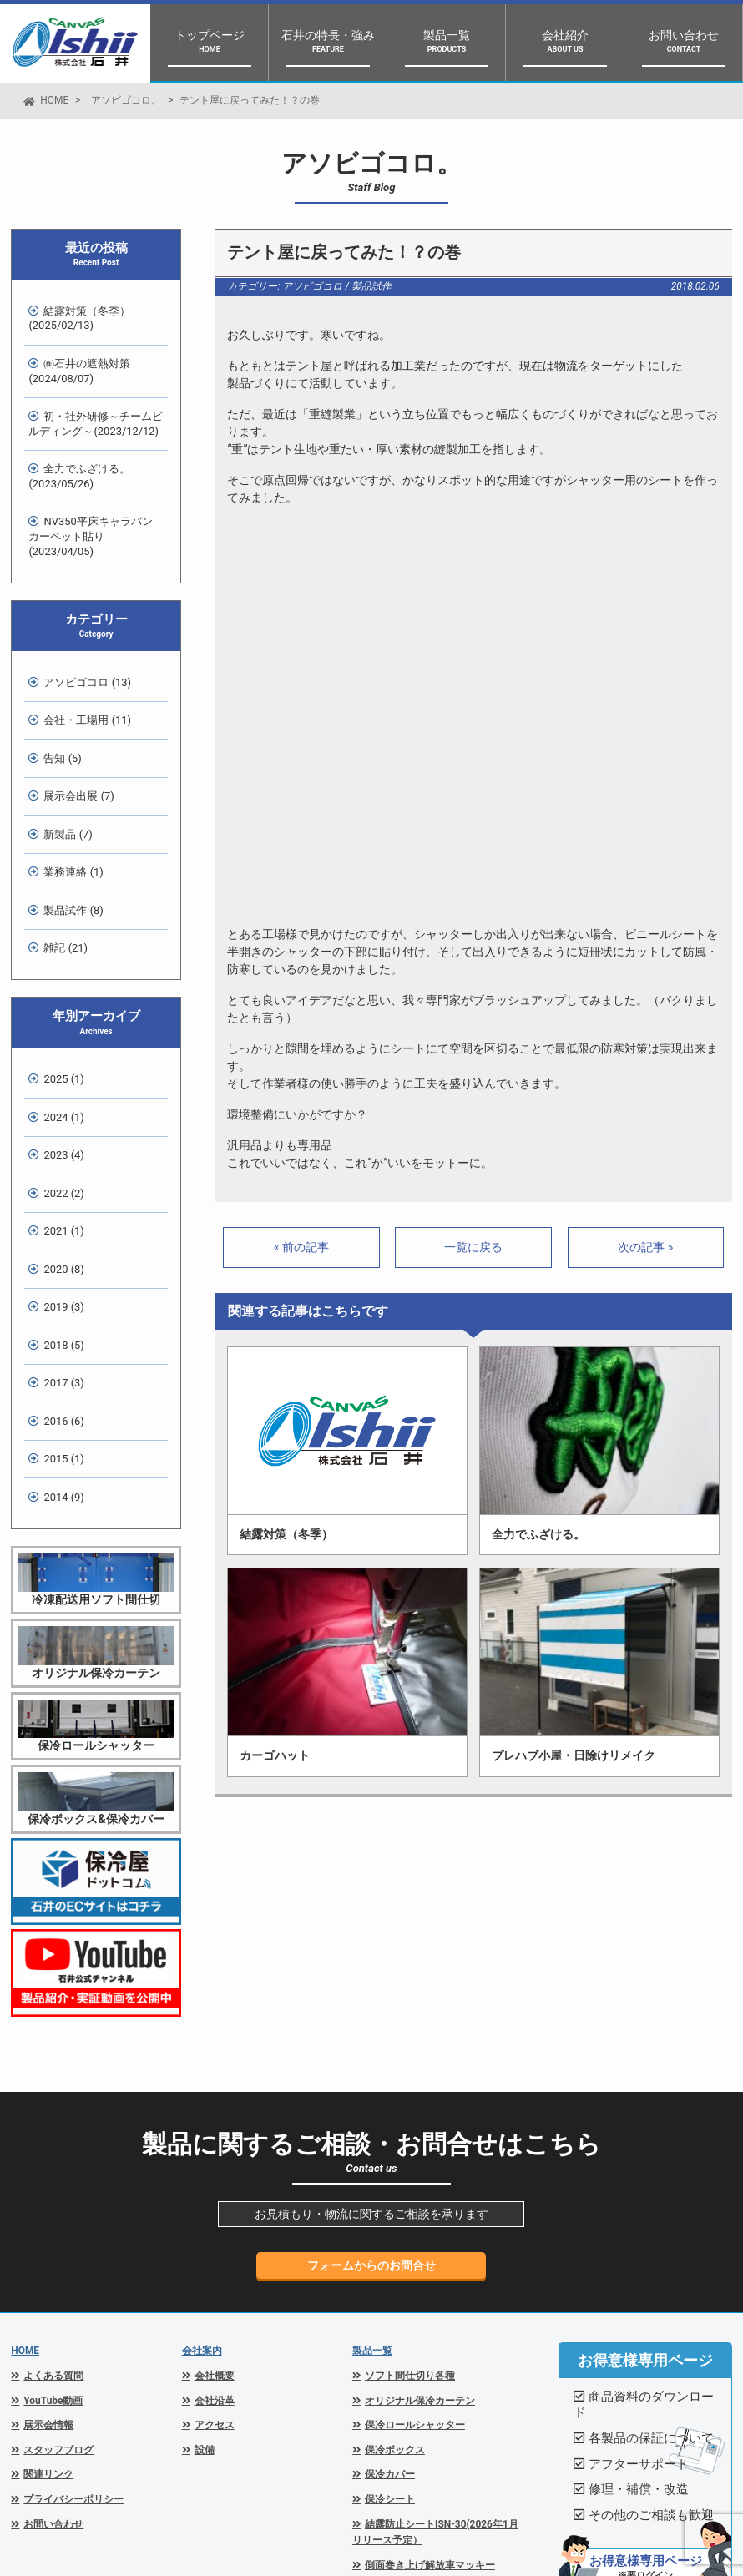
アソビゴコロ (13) (83, 627)
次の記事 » (645, 1247)
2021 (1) (59, 1099)
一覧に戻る (473, 1247)
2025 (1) (59, 973)
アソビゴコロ (312, 286)
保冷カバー (390, 2294)
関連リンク (48, 2294)
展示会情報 (48, 2244)
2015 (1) (59, 1287)
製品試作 (371, 286)
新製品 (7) (63, 753)
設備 (205, 2269)
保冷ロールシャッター (415, 2244)
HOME (54, 100)
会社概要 (215, 2195)
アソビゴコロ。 (126, 100)
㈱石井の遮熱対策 (75, 359)
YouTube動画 (53, 2220)
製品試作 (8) (69, 817)
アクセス (215, 2244)
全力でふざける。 (75, 450)
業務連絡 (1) (69, 785)
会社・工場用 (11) (83, 659)
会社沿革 (215, 2220)
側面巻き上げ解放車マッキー (430, 2385)
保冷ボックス (395, 2269)
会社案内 (202, 2170)
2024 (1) (59, 1004)
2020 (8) (59, 1130)
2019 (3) (59, 1161)
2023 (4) (59, 1035)
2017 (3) (59, 1225)
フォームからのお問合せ (371, 2085)
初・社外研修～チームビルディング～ (91, 404)
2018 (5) (59, 1193)
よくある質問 (53, 2195)
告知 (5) (58, 690)
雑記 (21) (61, 847)
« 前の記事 (301, 1247)
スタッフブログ (58, 2269)
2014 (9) (59, 1319)
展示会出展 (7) (74, 722)
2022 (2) (59, 1067)
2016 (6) (59, 1256)
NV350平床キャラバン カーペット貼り (94, 495)
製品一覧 (372, 2170)
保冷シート (390, 2319)
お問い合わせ (53, 2344)
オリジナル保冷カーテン (420, 2220)
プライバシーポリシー (73, 2319)
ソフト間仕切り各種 (410, 2195)
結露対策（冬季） (75, 314)
